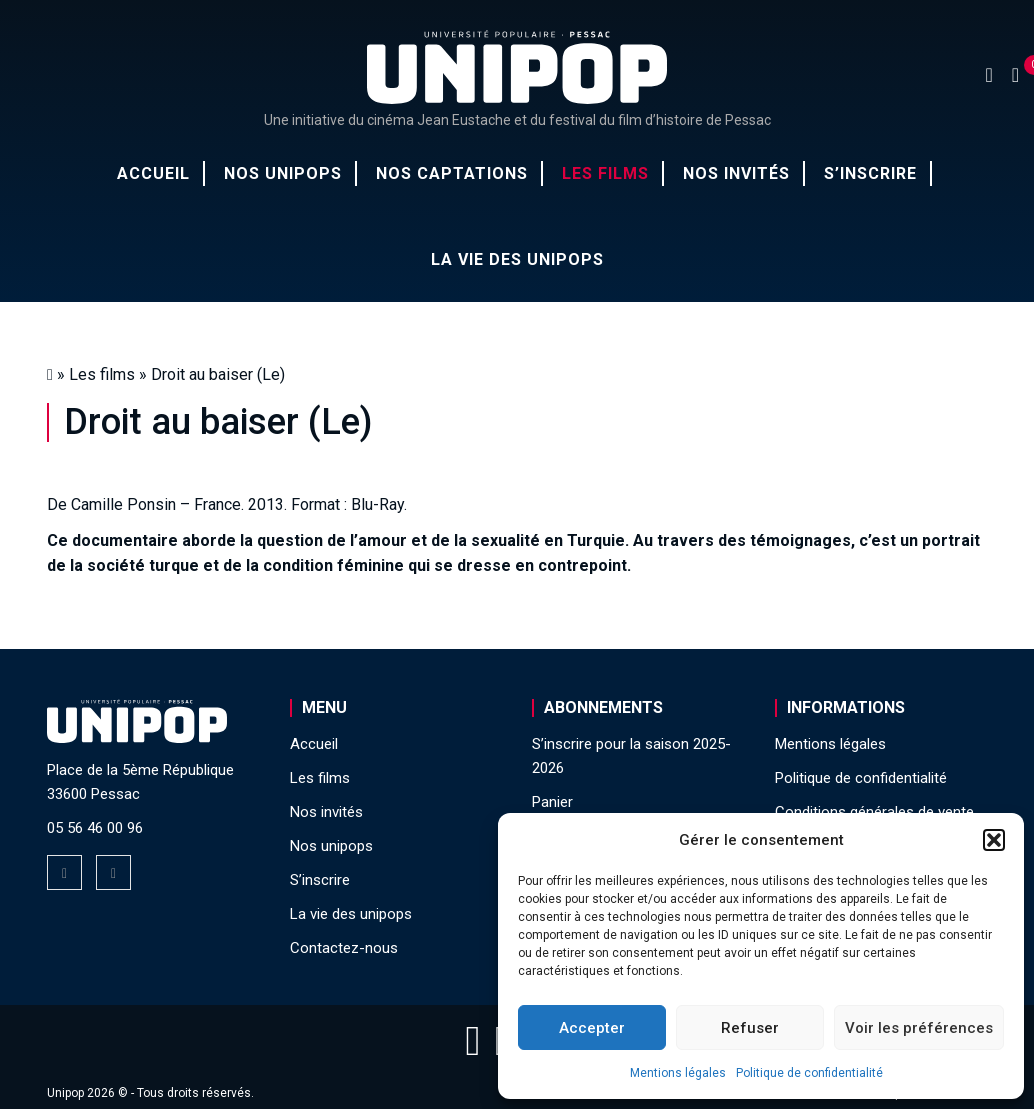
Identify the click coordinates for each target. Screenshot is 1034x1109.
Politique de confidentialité (809, 1073)
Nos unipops (283, 173)
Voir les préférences (919, 1028)
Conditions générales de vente (874, 812)
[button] (994, 840)
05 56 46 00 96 (95, 828)
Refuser (750, 1028)
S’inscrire (870, 173)
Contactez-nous (344, 948)
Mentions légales (678, 1073)
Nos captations (452, 173)
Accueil (153, 173)
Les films (605, 173)
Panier (552, 802)
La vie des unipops (517, 259)
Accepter (592, 1028)
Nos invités (736, 173)
